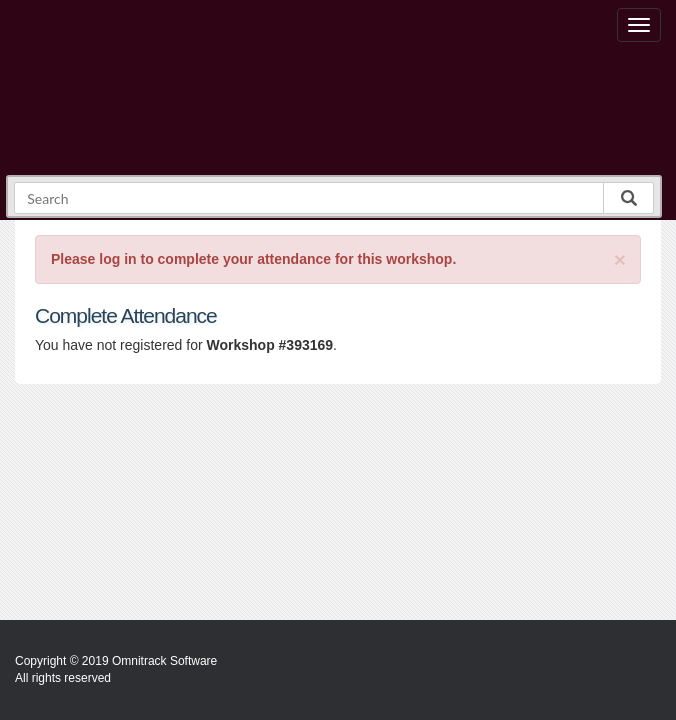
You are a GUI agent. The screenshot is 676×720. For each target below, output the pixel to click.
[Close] (620, 259)
